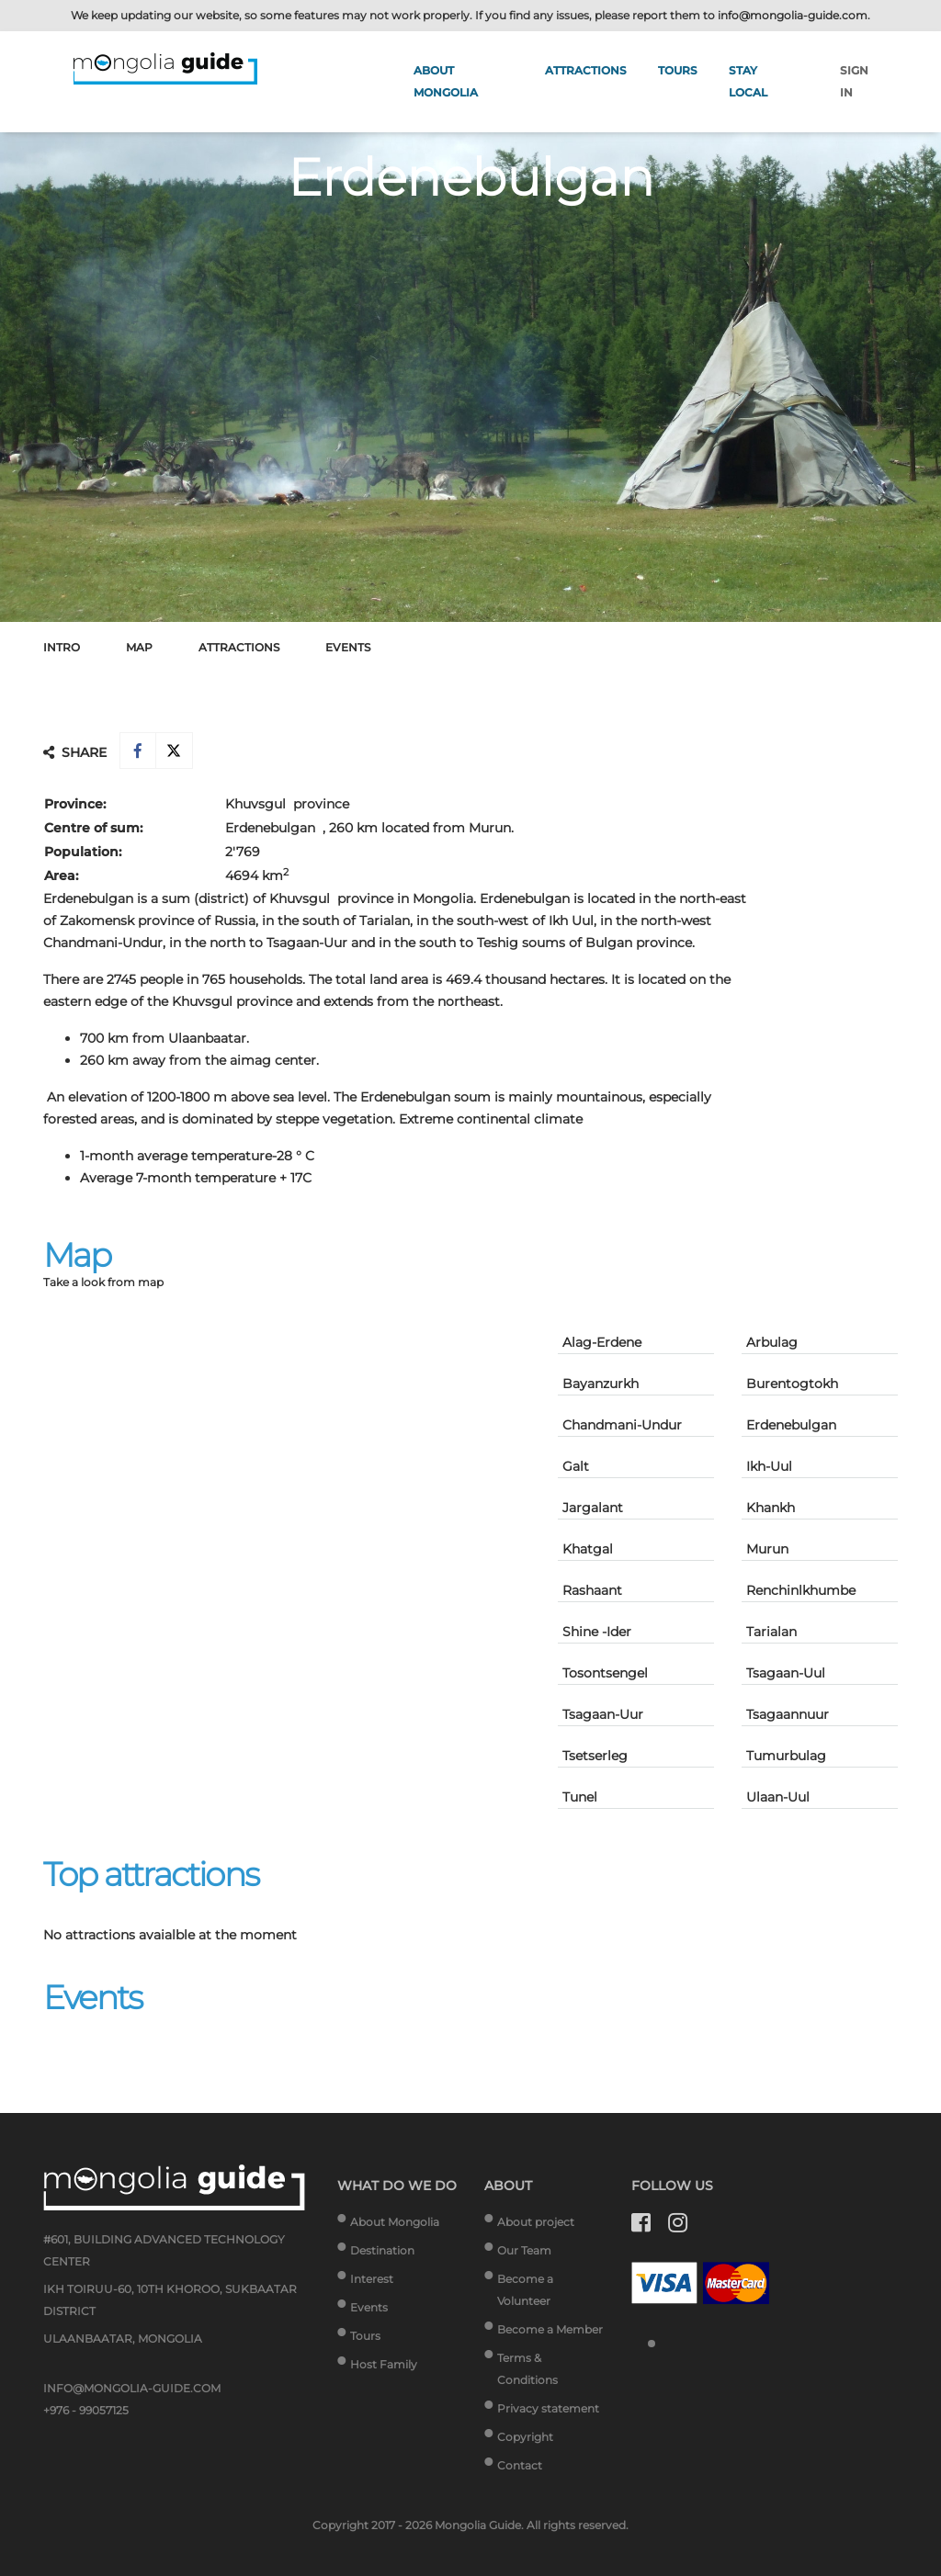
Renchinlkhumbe (801, 1590)
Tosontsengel (605, 1673)
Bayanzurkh (600, 1383)
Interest (371, 2279)
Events (347, 647)
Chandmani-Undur (622, 1425)
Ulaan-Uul (778, 1797)
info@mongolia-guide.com (792, 15)
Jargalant (592, 1507)
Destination (382, 2250)
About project (535, 2222)
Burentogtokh (792, 1383)
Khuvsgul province (287, 804)
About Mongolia (394, 2222)
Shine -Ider (596, 1631)
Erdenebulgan (791, 1425)
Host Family (383, 2364)
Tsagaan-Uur (602, 1714)
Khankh (770, 1507)
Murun (767, 1549)
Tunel (579, 1797)
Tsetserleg (595, 1755)
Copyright (525, 2437)
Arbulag (772, 1342)
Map (139, 647)
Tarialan (771, 1631)
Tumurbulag (786, 1755)
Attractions (586, 70)
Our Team (524, 2250)
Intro (61, 647)
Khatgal (587, 1549)
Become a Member (550, 2329)
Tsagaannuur (787, 1714)
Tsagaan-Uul (785, 1673)
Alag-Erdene (601, 1342)
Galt (575, 1466)
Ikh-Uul (769, 1466)
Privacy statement (548, 2408)
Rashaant (592, 1590)
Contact (519, 2465)
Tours (677, 70)
